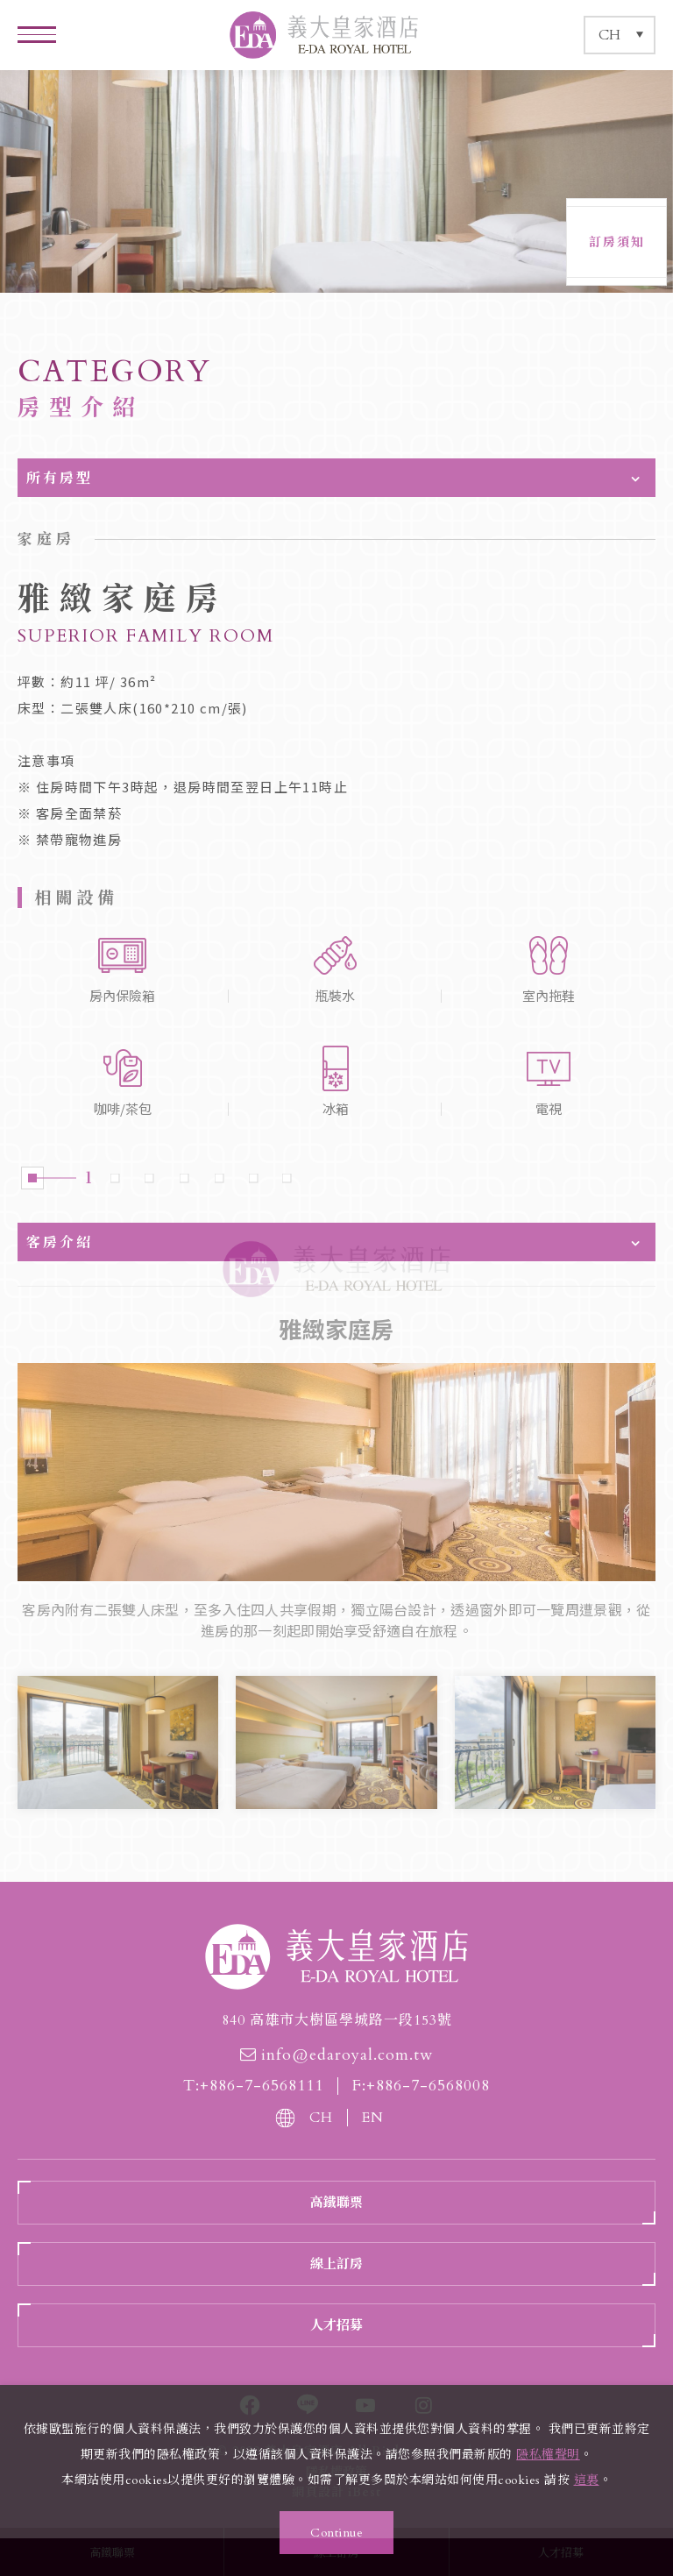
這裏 (586, 2480)
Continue (336, 2532)
